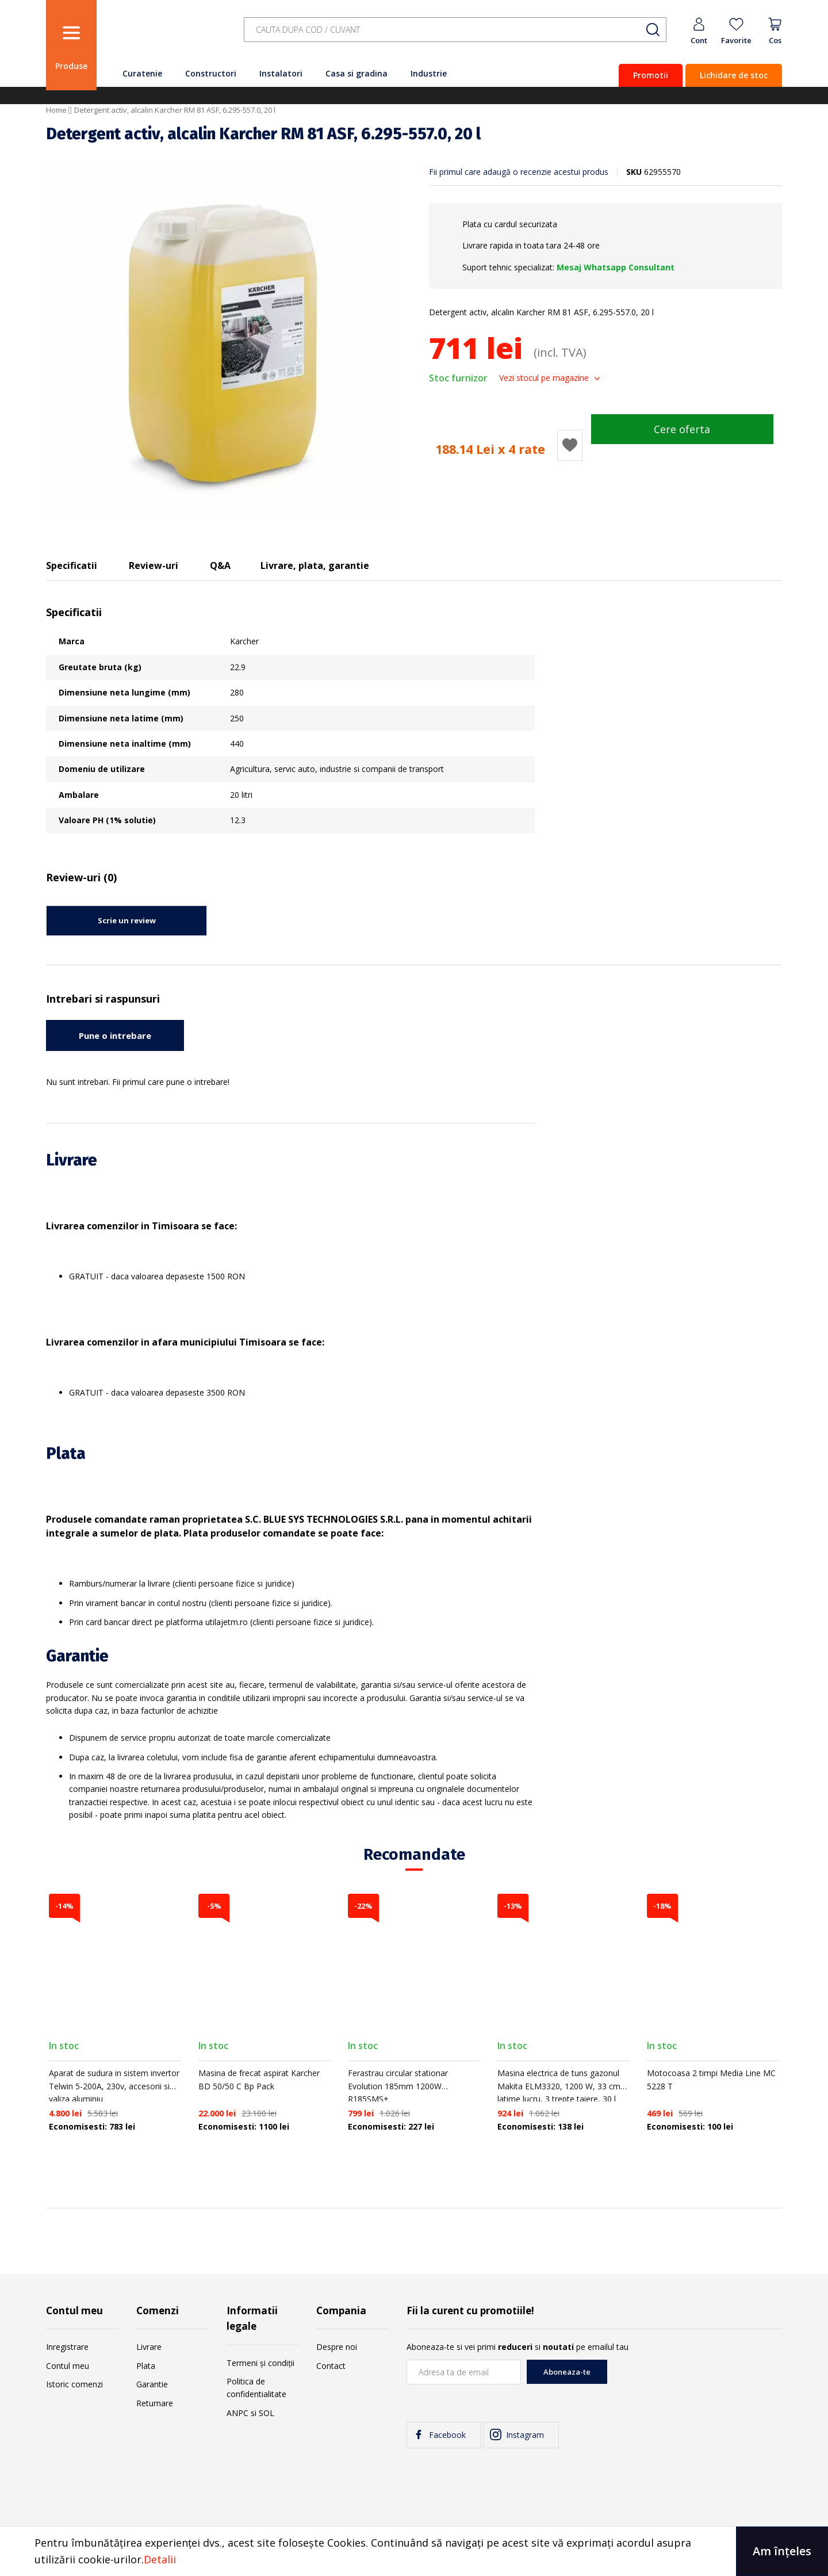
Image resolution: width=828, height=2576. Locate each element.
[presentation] (694, 2382)
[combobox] (455, 29)
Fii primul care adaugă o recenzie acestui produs (518, 171)
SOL (266, 2412)
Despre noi (336, 2346)
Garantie (152, 2384)
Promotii (650, 75)
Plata (145, 2365)
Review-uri (153, 565)
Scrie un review (127, 920)
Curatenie (142, 73)
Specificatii (71, 565)
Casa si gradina (356, 73)
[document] (414, 2551)
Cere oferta (682, 429)
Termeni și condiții (260, 2362)
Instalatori (280, 73)
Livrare (149, 2346)
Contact (331, 2365)
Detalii (160, 2559)
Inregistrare (67, 2346)
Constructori (210, 73)
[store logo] (166, 36)
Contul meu (67, 2365)
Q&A (220, 565)
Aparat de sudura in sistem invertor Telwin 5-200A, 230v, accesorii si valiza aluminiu (114, 2085)
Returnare (154, 2403)
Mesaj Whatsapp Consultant (615, 267)
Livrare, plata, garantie (314, 565)
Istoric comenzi (74, 2384)
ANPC (237, 2412)
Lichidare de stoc (734, 75)
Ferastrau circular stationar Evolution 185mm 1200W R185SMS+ (398, 2085)
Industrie (429, 73)
